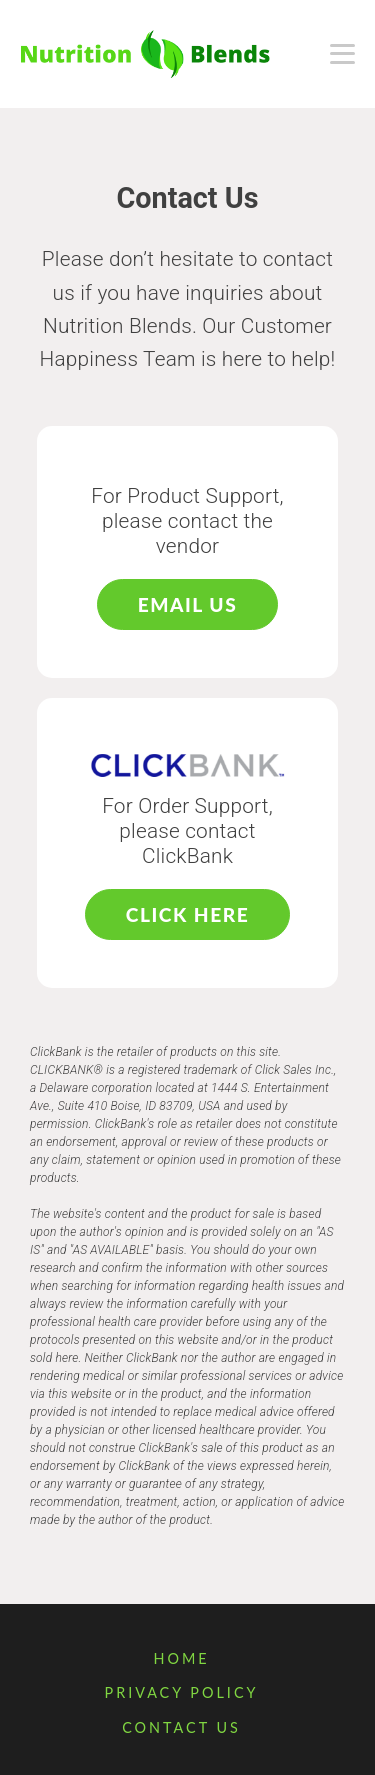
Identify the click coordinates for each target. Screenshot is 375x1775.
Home (181, 1658)
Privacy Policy (181, 1692)
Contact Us (181, 1727)
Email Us (187, 604)
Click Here (187, 914)
